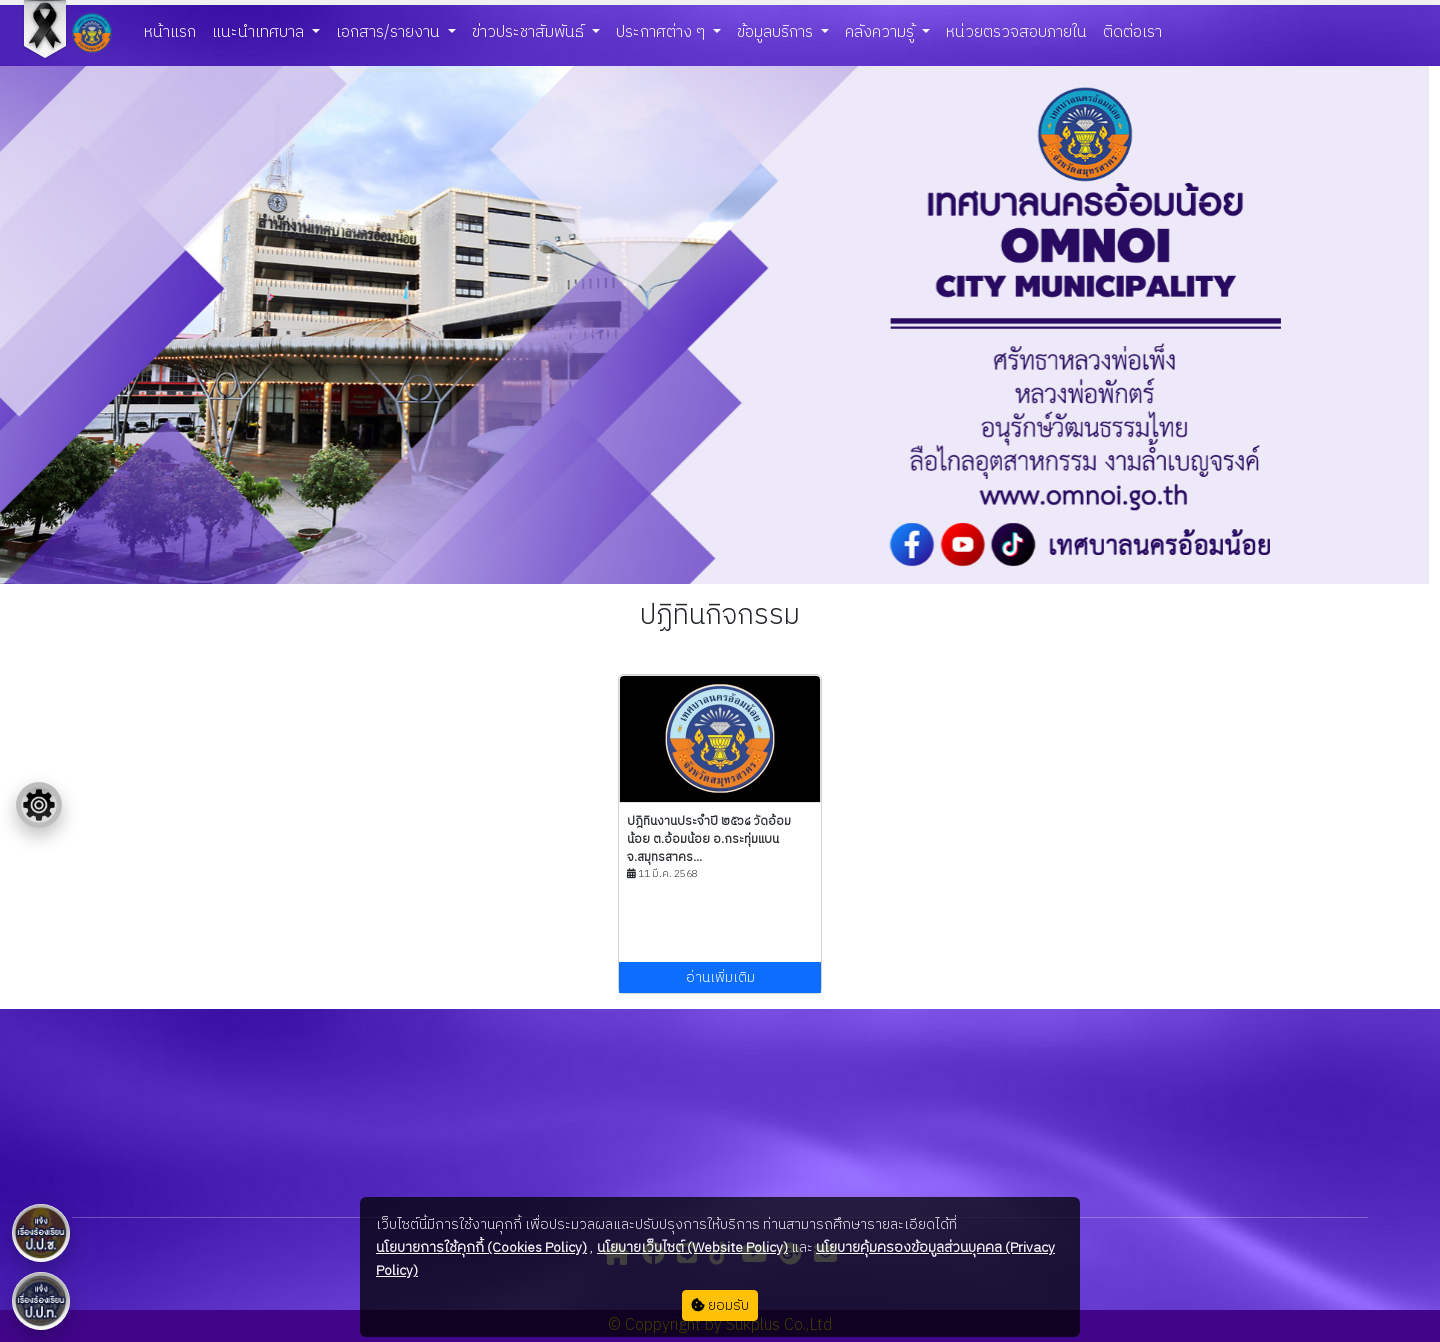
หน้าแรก (170, 32)
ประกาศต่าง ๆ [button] (662, 32)
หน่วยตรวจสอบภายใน (1016, 32)
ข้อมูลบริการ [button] (777, 32)
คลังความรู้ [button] (881, 32)
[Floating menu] (39, 805)
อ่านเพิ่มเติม (720, 977)
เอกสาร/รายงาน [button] (390, 32)
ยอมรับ (720, 1305)
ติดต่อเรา (1132, 32)
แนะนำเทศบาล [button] (260, 32)
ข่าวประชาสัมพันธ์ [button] (530, 32)
